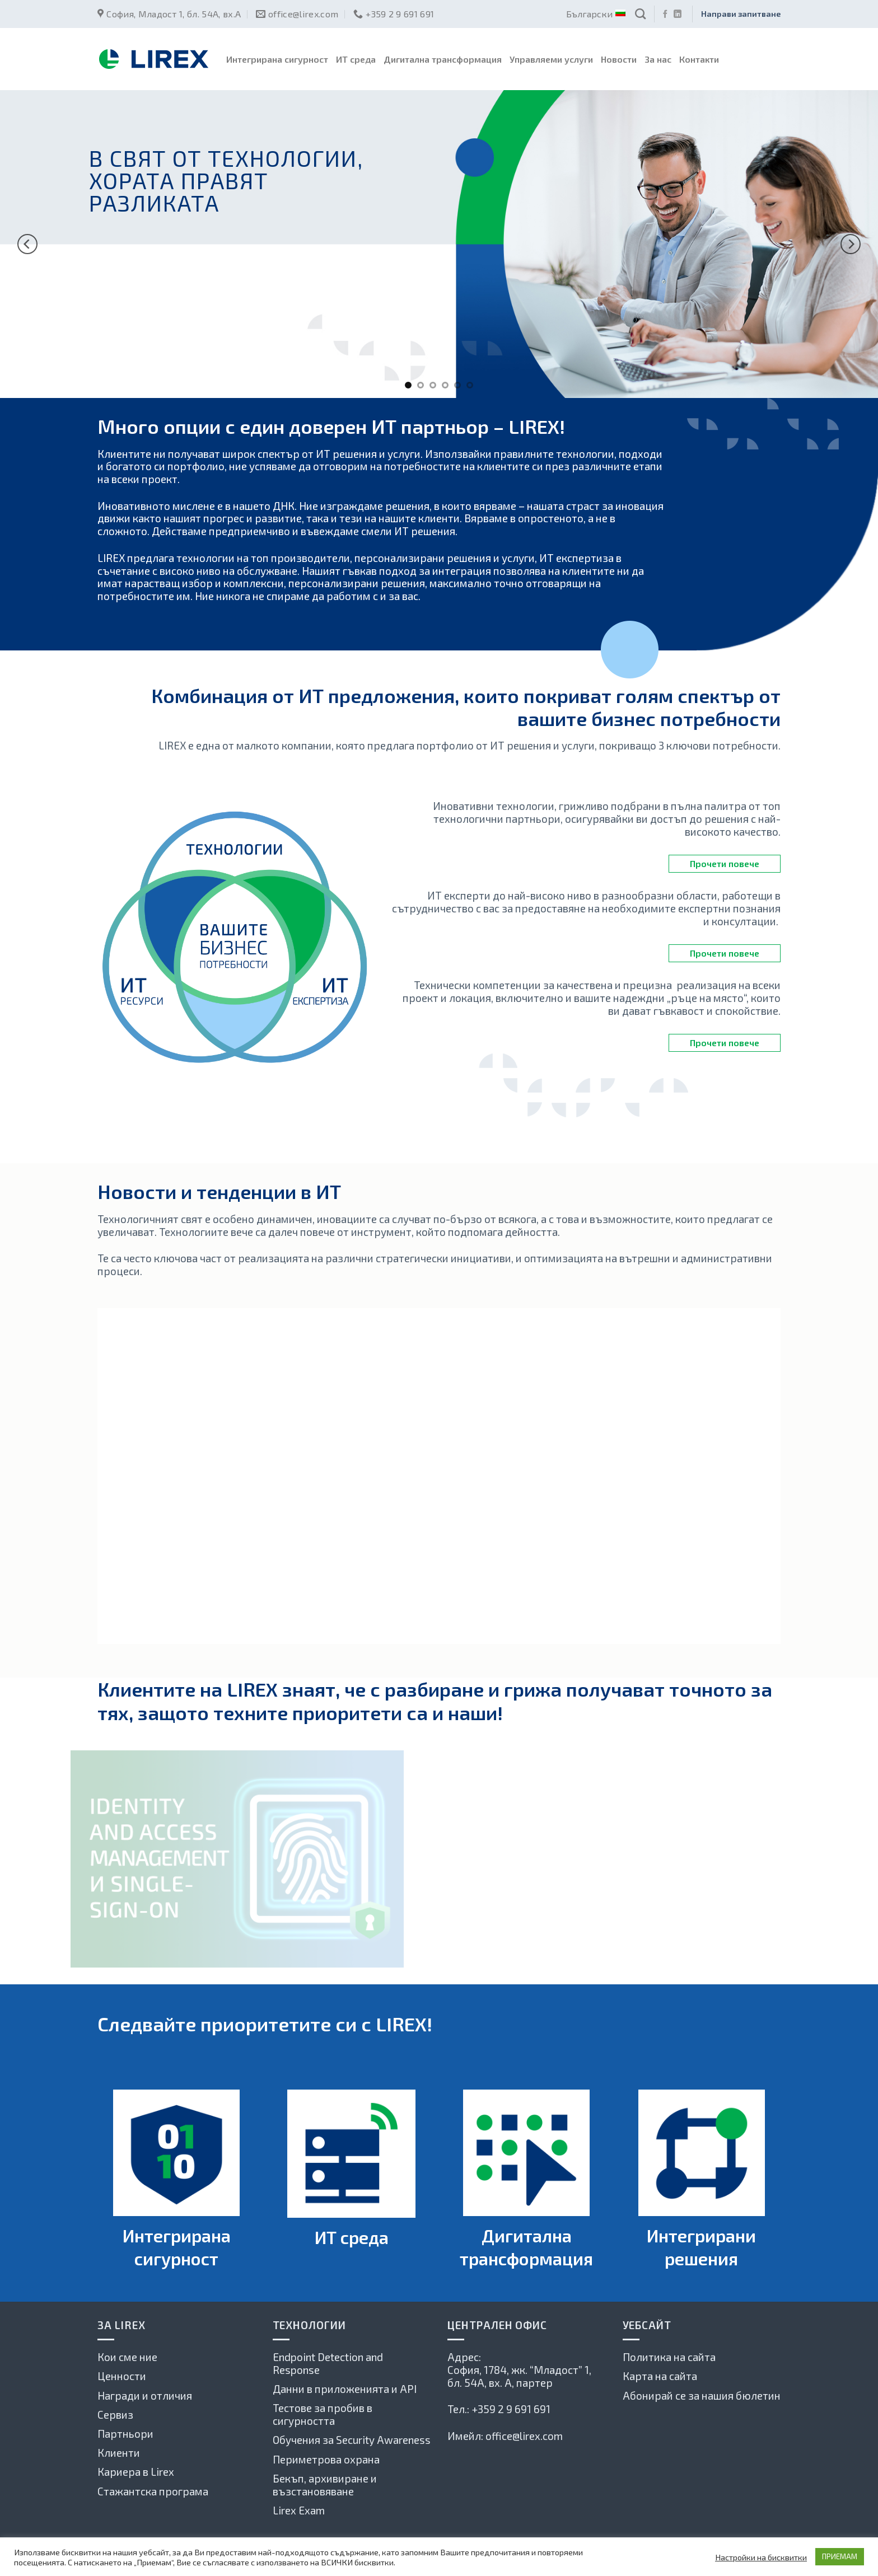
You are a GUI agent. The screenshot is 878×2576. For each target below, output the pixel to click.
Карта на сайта (660, 2375)
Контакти (699, 59)
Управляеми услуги (551, 59)
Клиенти (118, 2452)
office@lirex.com (524, 2435)
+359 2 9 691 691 (510, 2408)
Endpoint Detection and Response (328, 2363)
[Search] (640, 13)
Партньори (125, 2433)
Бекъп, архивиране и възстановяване (325, 2485)
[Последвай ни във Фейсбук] (665, 14)
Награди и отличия (144, 2395)
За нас (658, 59)
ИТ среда (356, 59)
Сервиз (115, 2414)
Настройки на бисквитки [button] (761, 2557)
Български (595, 13)
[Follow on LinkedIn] (677, 14)
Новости (619, 59)
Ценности (121, 2375)
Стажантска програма (152, 2491)
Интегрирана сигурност (277, 59)
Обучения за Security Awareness (352, 2439)
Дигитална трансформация (443, 59)
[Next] (850, 244)
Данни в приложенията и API (345, 2388)
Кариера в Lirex (135, 2471)
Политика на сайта (669, 2356)
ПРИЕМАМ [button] (839, 2556)
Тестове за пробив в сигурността (322, 2414)
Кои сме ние (127, 2356)
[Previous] (27, 244)
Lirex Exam (299, 2510)
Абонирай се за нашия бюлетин (702, 2395)
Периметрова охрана (326, 2459)
